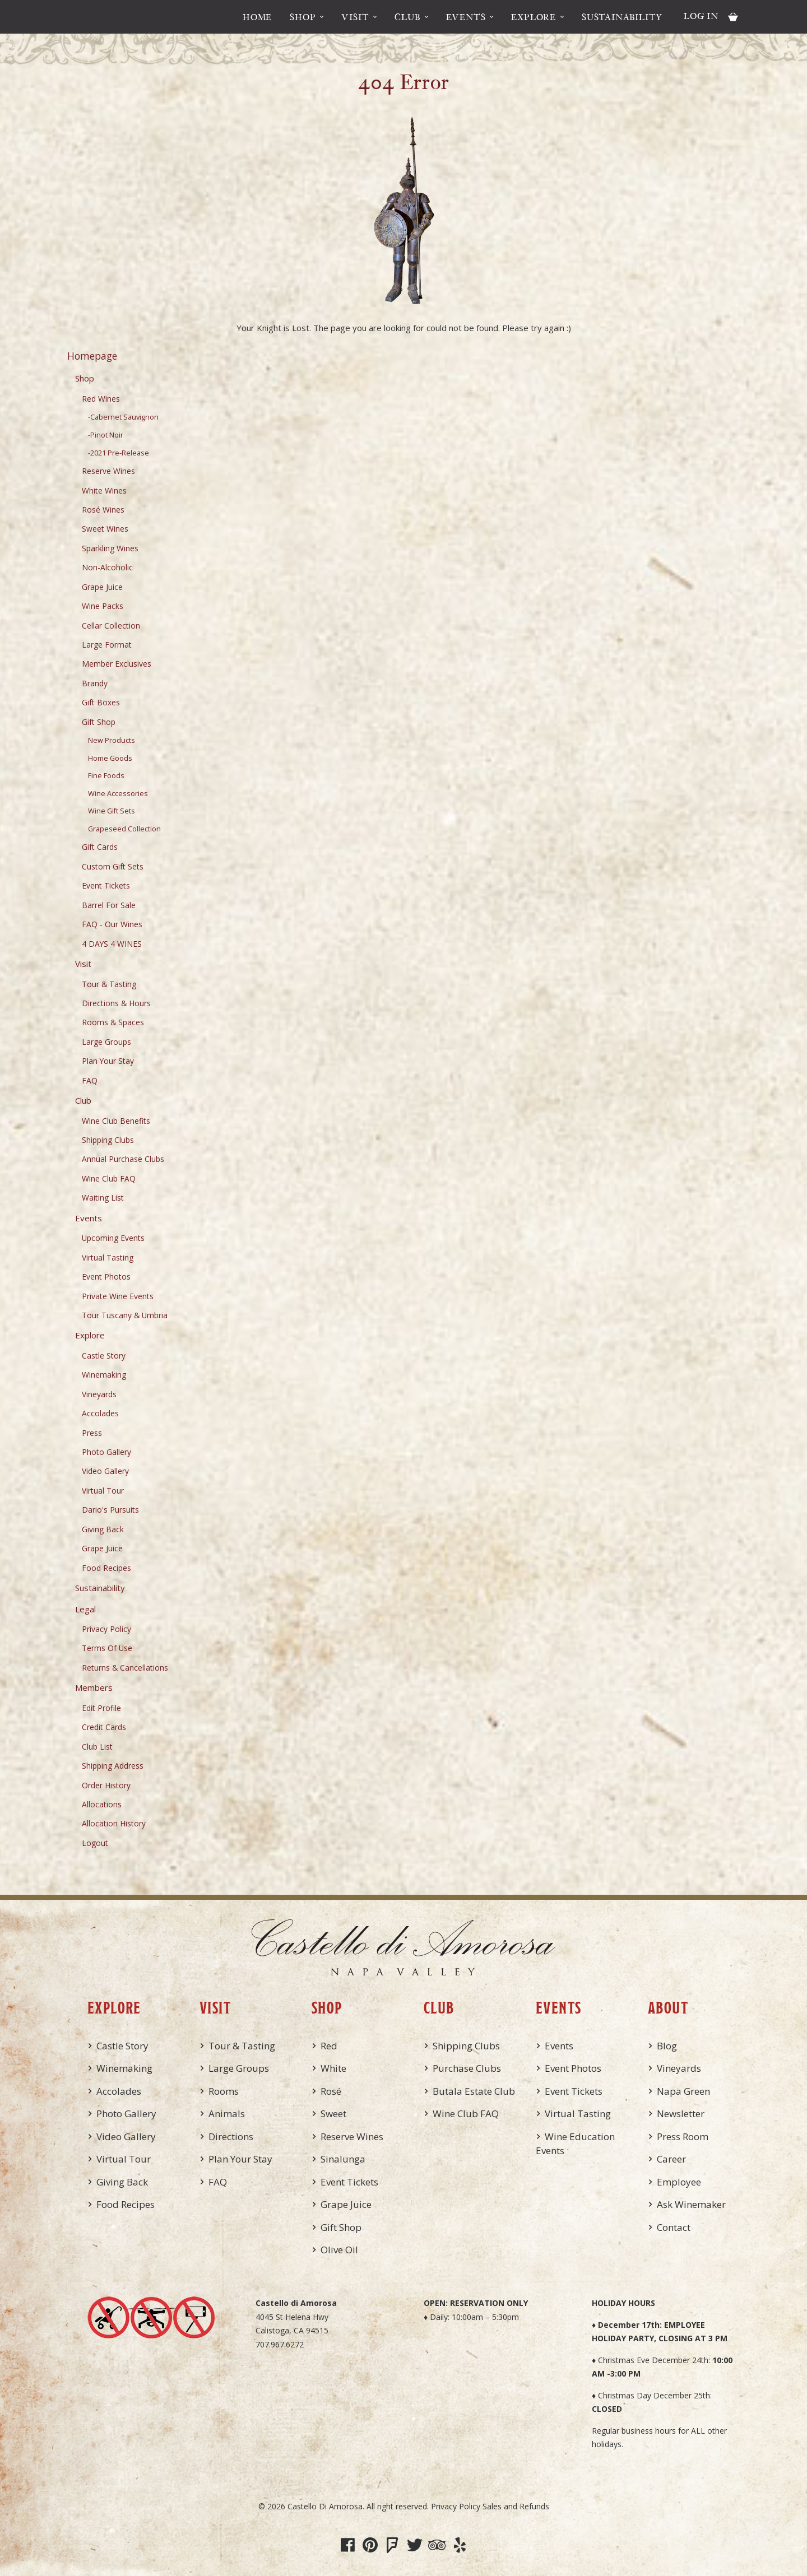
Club (407, 16)
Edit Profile (101, 1708)
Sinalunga (343, 2158)
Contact (673, 2227)
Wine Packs (102, 606)
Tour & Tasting (109, 984)
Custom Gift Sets (112, 866)
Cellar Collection (111, 625)
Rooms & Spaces (113, 1022)
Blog (667, 2045)
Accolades (100, 1413)
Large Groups (106, 1041)
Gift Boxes (101, 702)
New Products (111, 740)
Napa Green (683, 2091)
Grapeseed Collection (124, 829)
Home (257, 16)
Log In (701, 15)
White (333, 2068)
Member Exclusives (116, 663)
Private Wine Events (118, 1296)
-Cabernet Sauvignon (123, 417)
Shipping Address (112, 1765)
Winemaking (104, 1374)
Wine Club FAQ (109, 1178)
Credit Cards (104, 1727)
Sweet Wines (105, 528)
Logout (95, 1843)
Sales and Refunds (516, 2506)
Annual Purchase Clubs (123, 1159)
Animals (226, 2113)
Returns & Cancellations (125, 1667)
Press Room (682, 2136)
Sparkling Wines (110, 548)
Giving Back (103, 1529)
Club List (97, 1746)
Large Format (107, 644)
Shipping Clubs (108, 1139)
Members (94, 1687)
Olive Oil (339, 2249)
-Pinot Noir (105, 435)
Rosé (331, 2091)
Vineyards (99, 1394)
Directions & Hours (116, 1003)
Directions (230, 2136)
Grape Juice (102, 587)
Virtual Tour (103, 1490)
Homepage (92, 355)
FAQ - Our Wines (112, 924)
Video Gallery (105, 1471)
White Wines (104, 490)
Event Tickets (106, 885)
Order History (106, 1785)
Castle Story (104, 1355)
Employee (679, 2181)
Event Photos (106, 1276)
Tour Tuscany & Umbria (125, 1315)
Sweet (333, 2113)
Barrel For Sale (109, 905)
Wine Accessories (118, 793)
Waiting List (103, 1197)
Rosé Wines (103, 509)
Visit (355, 16)
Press (92, 1433)
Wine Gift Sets (111, 811)
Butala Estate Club (474, 2091)
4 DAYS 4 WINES (112, 943)
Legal (85, 1609)
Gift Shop (98, 722)
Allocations (102, 1804)
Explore (533, 16)
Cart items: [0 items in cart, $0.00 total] (733, 17)
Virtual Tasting (107, 1257)
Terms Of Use (107, 1648)
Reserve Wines (108, 471)
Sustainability (622, 16)
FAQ (90, 1080)
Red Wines (101, 398)
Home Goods (110, 758)
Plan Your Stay (108, 1060)
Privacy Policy (106, 1629)
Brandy (95, 683)
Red (329, 2045)
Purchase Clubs (467, 2068)
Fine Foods (106, 775)
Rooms (223, 2091)
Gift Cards (100, 846)
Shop (303, 16)
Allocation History (114, 1823)
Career (671, 2158)
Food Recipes (106, 1568)
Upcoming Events (113, 1238)
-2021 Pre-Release (118, 453)
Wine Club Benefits (116, 1120)
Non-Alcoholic (107, 567)
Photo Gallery (106, 1452)
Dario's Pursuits (110, 1509)
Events (466, 16)
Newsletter (680, 2113)
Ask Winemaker (691, 2204)
